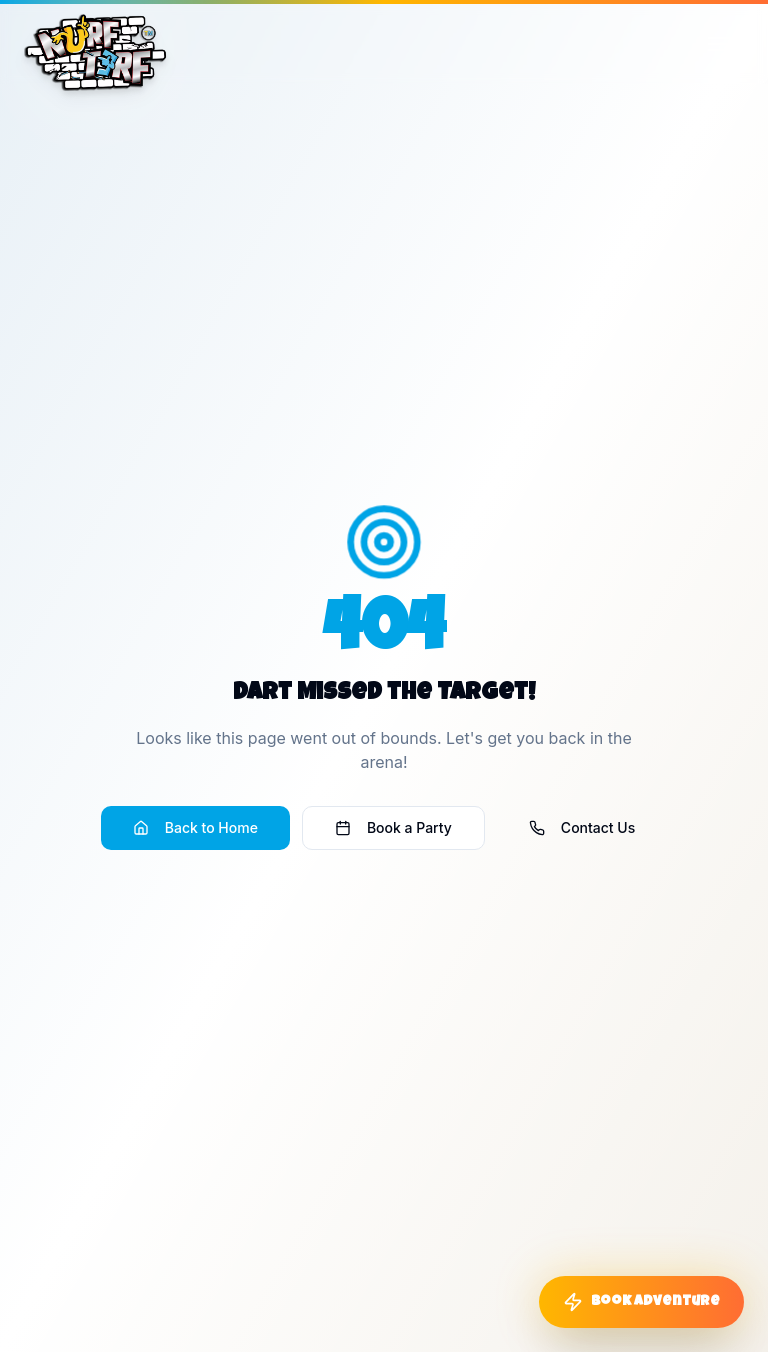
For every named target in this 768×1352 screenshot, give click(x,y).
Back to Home (195, 827)
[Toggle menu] (720, 44)
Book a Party (393, 827)
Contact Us (582, 827)
